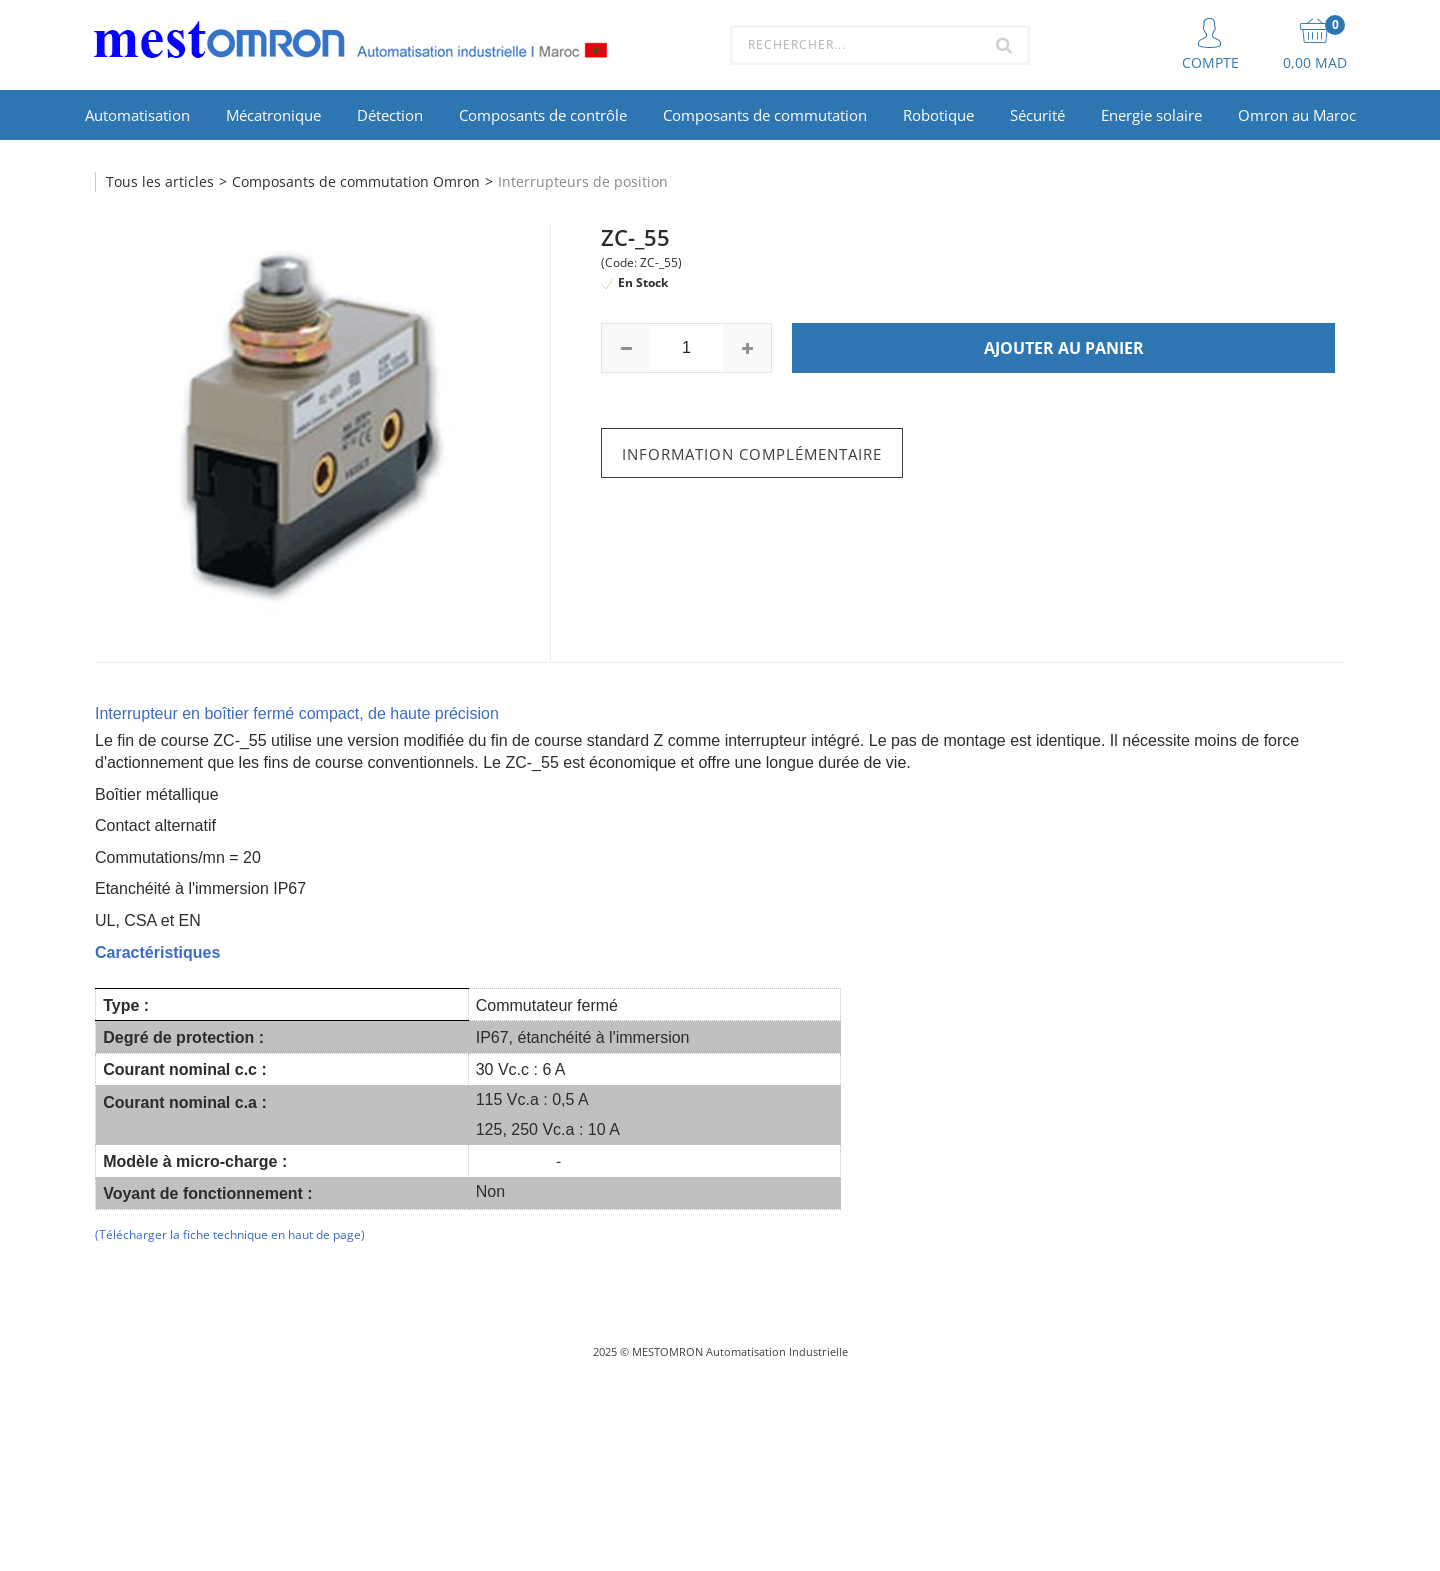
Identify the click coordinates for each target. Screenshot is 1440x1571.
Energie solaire (1151, 115)
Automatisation (137, 115)
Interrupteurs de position (583, 181)
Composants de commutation (765, 115)
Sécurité (1037, 115)
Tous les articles (160, 181)
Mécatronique (273, 115)
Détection (390, 115)
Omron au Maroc (1297, 115)
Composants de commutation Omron (356, 181)
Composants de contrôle (543, 115)
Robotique (938, 115)
